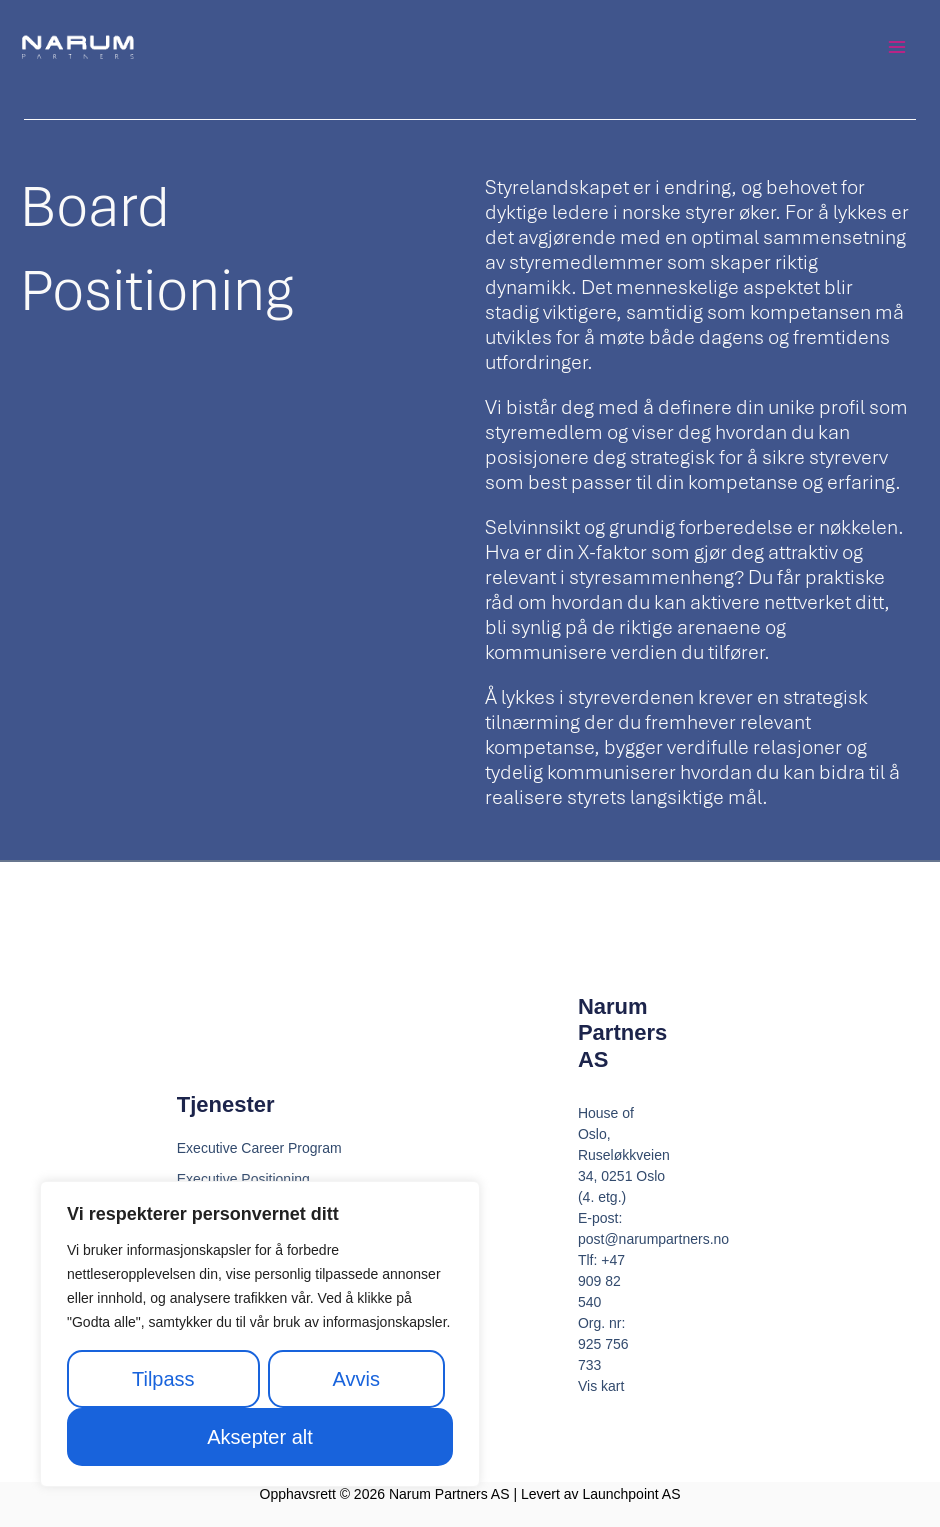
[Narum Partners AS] (80, 50)
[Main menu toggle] (896, 50)
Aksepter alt (260, 1437)
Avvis (356, 1379)
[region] (260, 1334)
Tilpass (163, 1379)
